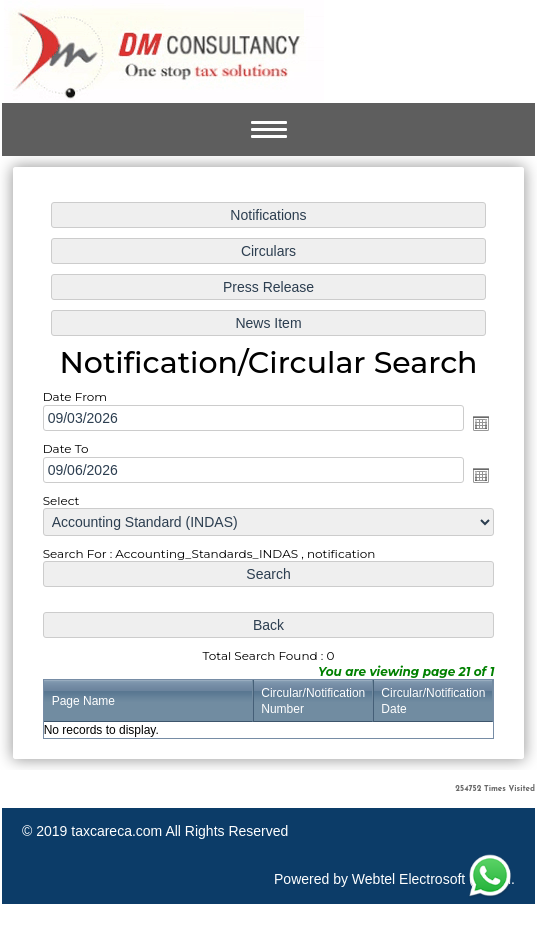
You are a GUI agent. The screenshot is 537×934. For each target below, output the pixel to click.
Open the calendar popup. (474, 424)
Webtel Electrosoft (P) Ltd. (433, 879)
